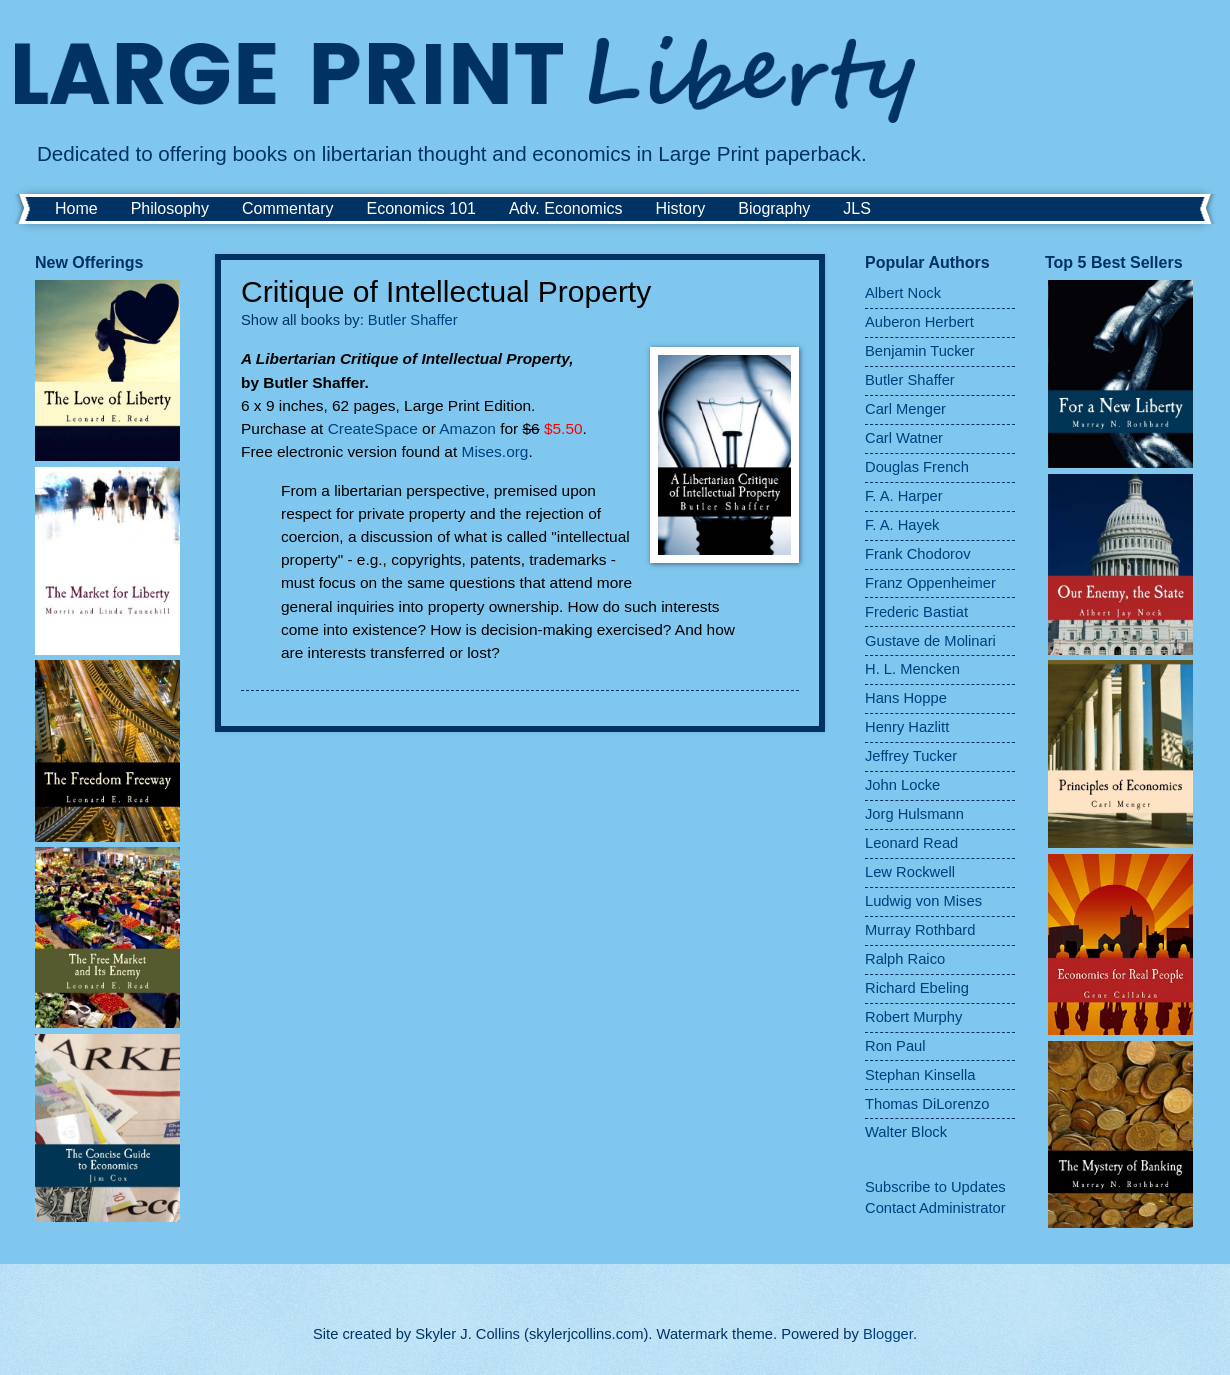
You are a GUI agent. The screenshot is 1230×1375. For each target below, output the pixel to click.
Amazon (467, 428)
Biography (774, 208)
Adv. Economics (566, 208)
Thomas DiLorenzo (927, 1104)
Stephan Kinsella (920, 1075)
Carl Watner (904, 438)
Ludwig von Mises (923, 901)
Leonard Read (911, 843)
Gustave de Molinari (930, 641)
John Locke (902, 785)
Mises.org (495, 451)
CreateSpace (373, 428)
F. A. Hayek (902, 525)
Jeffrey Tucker (911, 756)
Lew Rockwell (910, 872)
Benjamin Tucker (920, 351)
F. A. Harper (904, 496)
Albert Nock (903, 293)
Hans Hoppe (906, 698)
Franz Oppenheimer (930, 583)
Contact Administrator (935, 1208)
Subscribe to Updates (935, 1187)
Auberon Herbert (919, 322)
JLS (857, 208)
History (680, 208)
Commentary (288, 208)
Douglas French (917, 467)
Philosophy (170, 208)
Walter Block (906, 1132)
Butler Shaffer (413, 320)
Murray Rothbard (920, 930)
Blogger (888, 1334)
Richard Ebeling (917, 988)
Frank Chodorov (918, 554)
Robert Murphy (913, 1017)
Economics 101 (421, 208)
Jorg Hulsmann (914, 814)
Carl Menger (905, 409)
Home (76, 208)
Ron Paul (895, 1046)
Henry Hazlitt (907, 727)
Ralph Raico (905, 959)
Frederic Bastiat (916, 612)
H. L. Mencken (912, 669)
